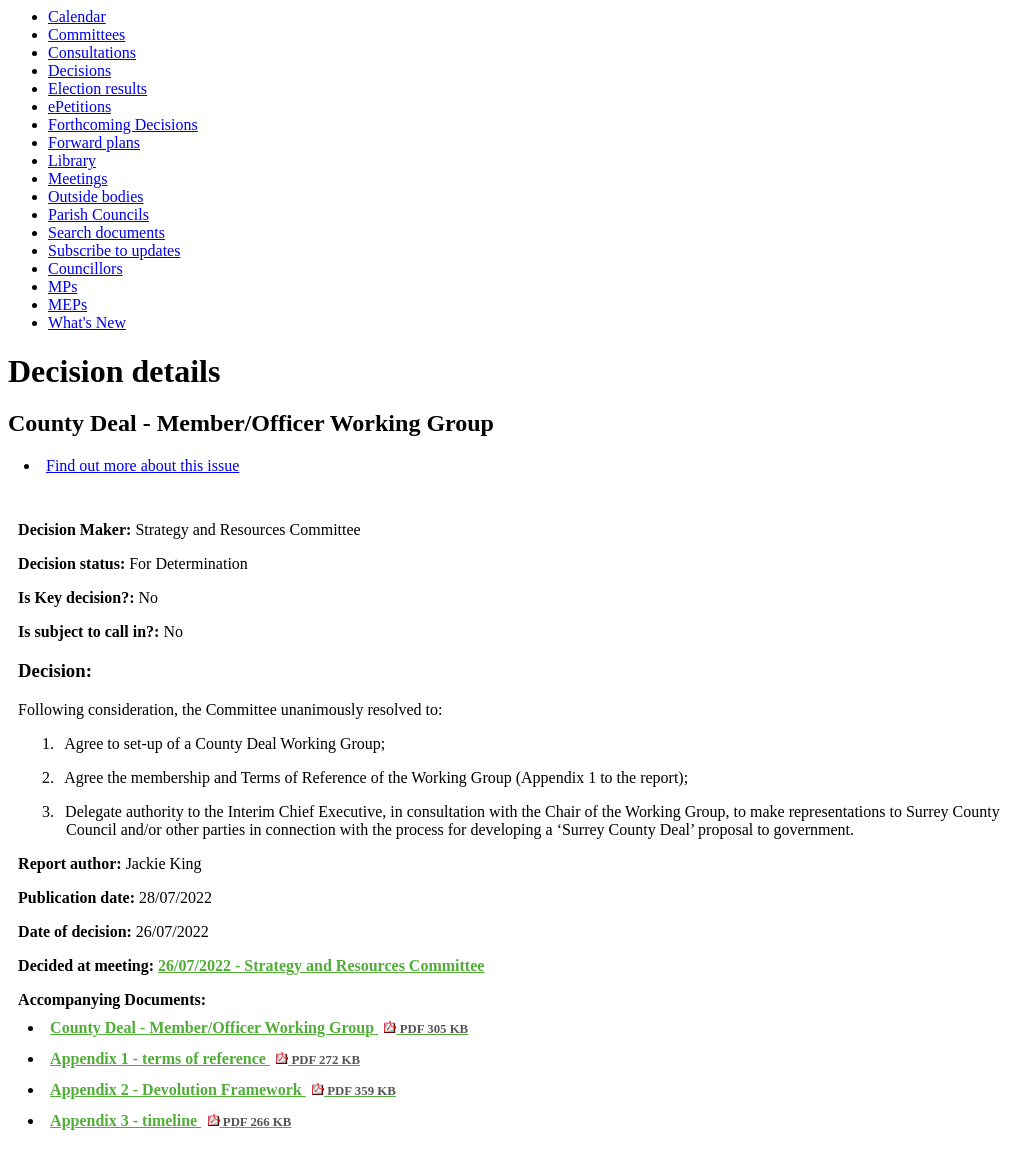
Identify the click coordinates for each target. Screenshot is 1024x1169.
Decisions (79, 70)
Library (72, 160)
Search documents (106, 232)
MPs (62, 286)
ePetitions (79, 106)
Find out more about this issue (142, 465)
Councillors (85, 268)
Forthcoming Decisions (123, 124)
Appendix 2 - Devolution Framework (223, 1089)
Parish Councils (98, 214)
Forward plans (94, 142)
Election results (97, 88)
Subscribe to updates (114, 250)
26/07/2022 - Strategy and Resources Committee (321, 965)
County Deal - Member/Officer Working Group (259, 1027)
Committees (86, 34)
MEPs (67, 304)
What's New (87, 322)
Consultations (92, 52)
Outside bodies (96, 196)
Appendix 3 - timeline (170, 1120)
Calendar (77, 16)
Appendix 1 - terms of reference (205, 1058)
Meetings (78, 178)
